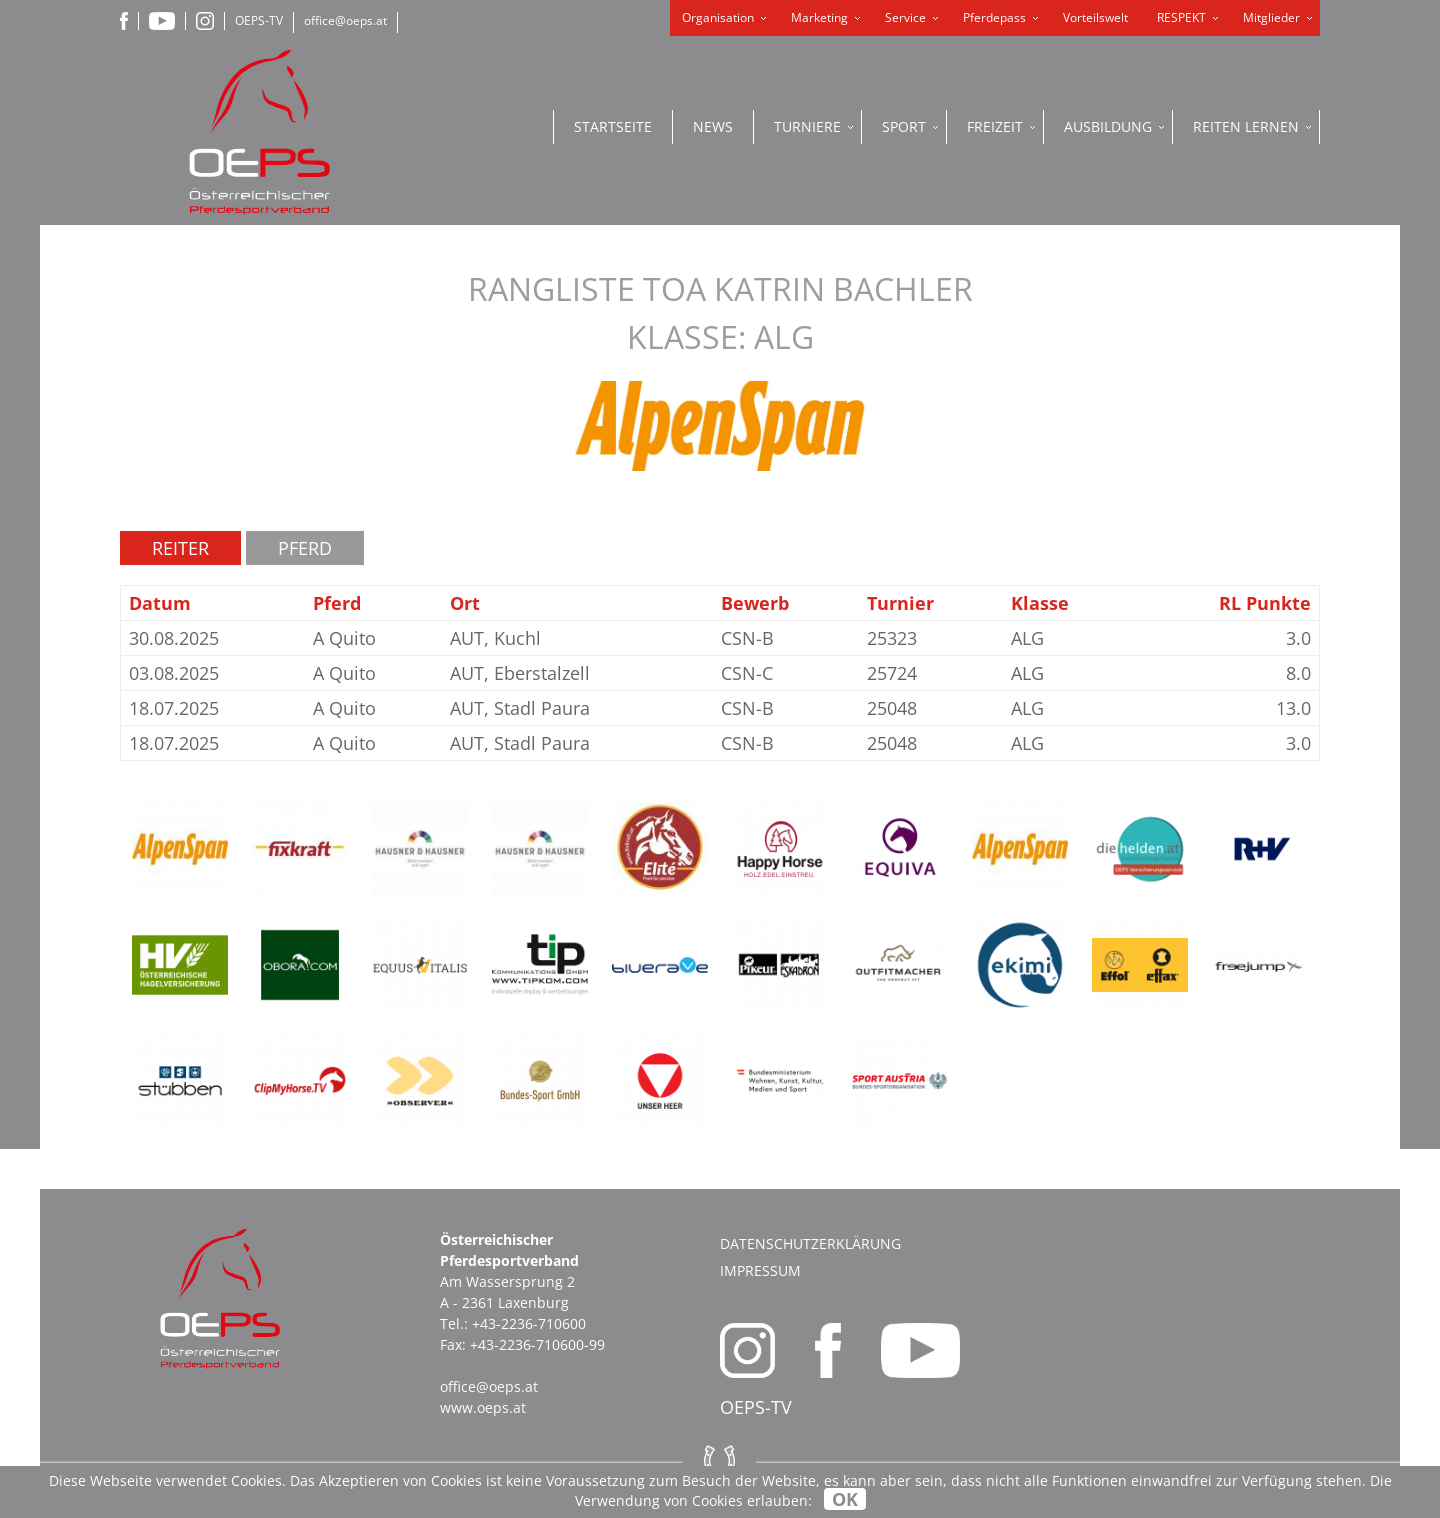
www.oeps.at (483, 1407)
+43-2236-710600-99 (537, 1344)
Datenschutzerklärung (810, 1243)
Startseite (613, 126)
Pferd (305, 548)
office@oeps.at (345, 20)
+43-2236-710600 (529, 1323)
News (713, 126)
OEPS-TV (259, 20)
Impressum (760, 1270)
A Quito (344, 638)
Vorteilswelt (1095, 17)
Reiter (180, 548)
